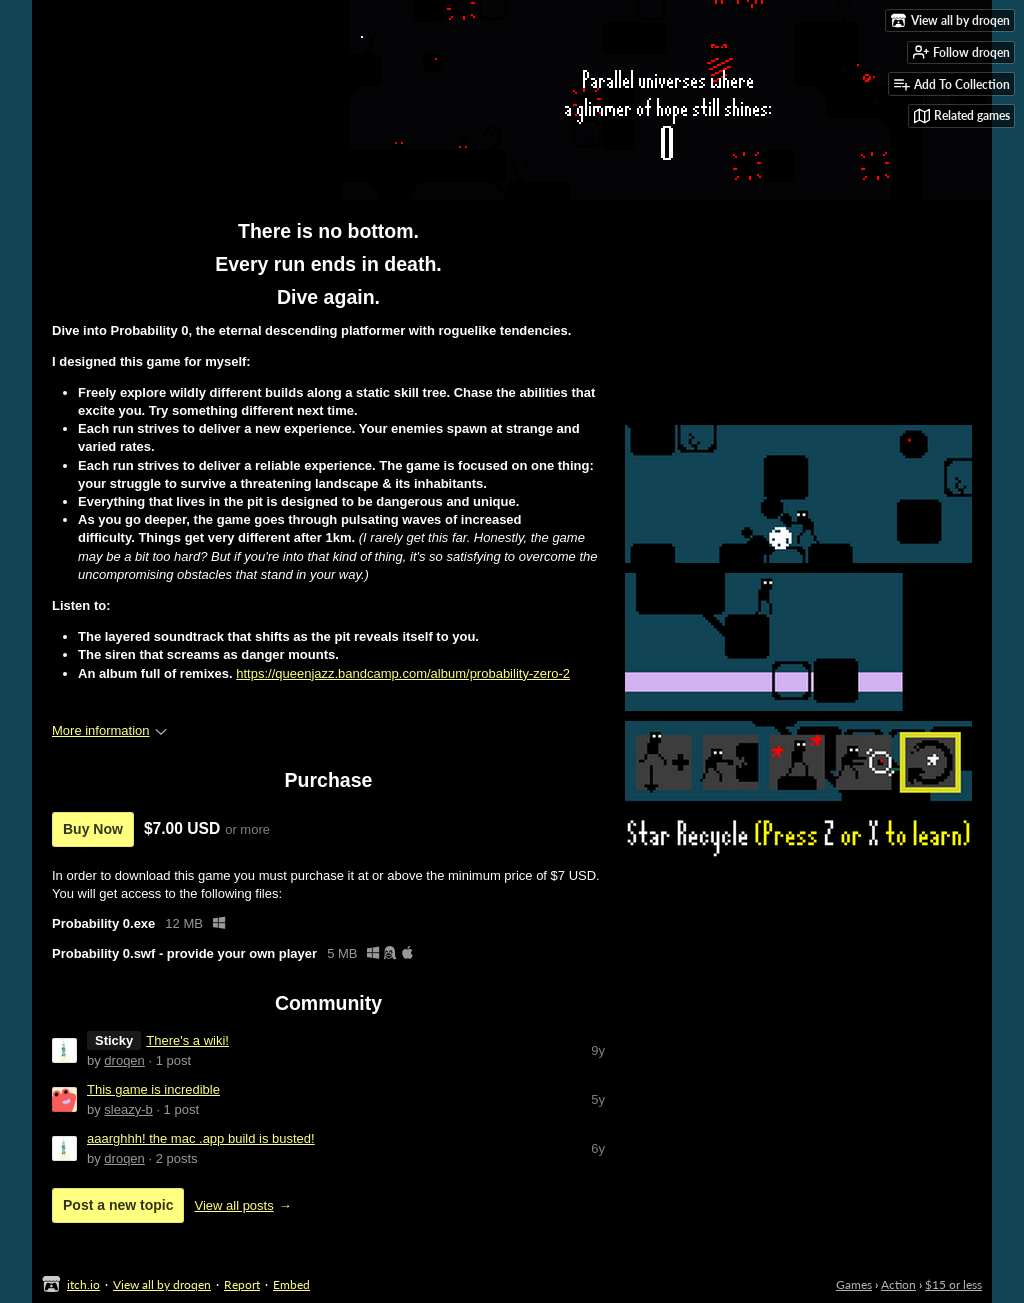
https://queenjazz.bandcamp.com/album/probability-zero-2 (403, 673)
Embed (291, 1284)
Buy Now (93, 829)
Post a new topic (118, 1205)
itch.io (83, 1284)
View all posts (233, 1205)
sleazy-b (128, 1109)
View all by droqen (162, 1284)
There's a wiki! (187, 1040)
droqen (124, 1060)
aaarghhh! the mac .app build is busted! (201, 1138)
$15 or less (953, 1284)
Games (854, 1284)
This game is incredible (153, 1089)
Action (898, 1284)
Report (242, 1284)
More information (109, 730)
